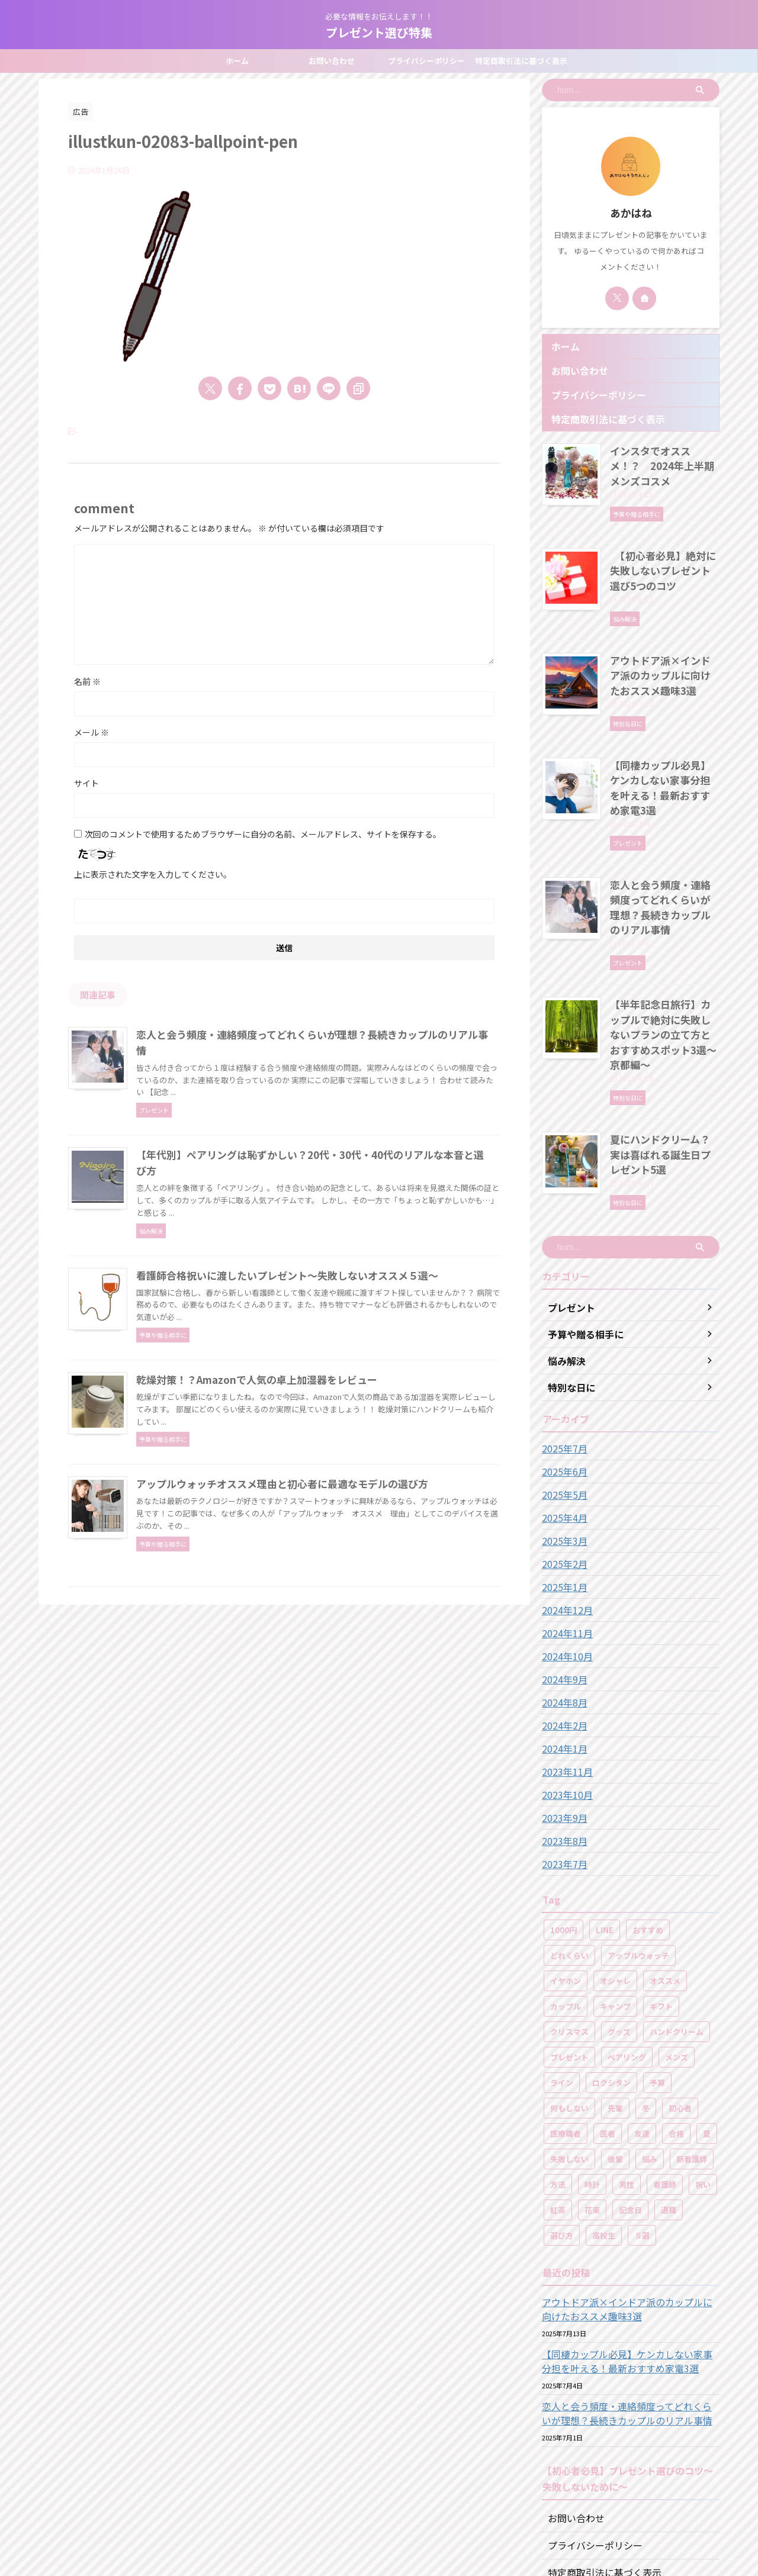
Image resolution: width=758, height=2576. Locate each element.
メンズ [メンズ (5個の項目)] (676, 1946)
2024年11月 (564, 1522)
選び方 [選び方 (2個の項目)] (561, 2124)
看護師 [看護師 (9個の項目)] (664, 2073)
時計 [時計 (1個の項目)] (592, 2073)
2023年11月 (564, 1661)
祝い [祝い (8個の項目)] (703, 2073)
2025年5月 (562, 1384)
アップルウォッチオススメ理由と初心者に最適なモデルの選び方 (332, 1622)
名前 (87, 681)
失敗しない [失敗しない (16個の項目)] (569, 2048)
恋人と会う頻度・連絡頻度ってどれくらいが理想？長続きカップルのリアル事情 (664, 847)
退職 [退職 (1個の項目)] (668, 2099)
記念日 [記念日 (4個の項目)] (630, 2099)
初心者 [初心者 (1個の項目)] (680, 1997)
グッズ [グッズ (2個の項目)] (619, 1921)
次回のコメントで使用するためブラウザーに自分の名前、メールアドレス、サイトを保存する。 (263, 834)
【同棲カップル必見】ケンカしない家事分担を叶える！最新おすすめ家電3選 (664, 747)
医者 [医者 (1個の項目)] (607, 2022)
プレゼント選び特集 (379, 32)
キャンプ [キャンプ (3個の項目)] (615, 1895)
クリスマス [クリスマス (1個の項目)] (569, 1921)
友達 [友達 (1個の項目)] (642, 2022)
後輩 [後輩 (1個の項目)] (615, 2048)
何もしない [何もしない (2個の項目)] (569, 1997)
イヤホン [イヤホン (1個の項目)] (565, 1870)
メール (91, 732)
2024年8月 (562, 1592)
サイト (86, 783)
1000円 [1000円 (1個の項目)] (563, 1819)
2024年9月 (562, 1568)
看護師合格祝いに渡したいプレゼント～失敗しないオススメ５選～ (337, 1328)
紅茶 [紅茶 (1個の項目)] (558, 2099)
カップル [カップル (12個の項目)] (565, 1895)
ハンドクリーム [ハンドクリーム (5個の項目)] (677, 1921)
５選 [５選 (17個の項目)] (642, 2124)
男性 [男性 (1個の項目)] (626, 2073)
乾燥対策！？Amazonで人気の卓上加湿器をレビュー (309, 1475)
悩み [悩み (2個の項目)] (649, 2048)
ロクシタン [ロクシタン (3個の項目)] (611, 1972)
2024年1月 (562, 1638)
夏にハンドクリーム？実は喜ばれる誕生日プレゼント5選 (664, 1052)
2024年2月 (562, 1615)
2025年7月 (562, 1338)
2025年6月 (562, 1361)
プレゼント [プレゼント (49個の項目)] (569, 1946)
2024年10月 (564, 1545)
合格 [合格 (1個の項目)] (676, 2022)
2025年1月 (562, 1476)
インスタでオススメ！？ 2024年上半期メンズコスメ (661, 456)
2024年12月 (564, 1499)
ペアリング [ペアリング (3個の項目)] (627, 1946)
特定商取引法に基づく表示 (521, 60)
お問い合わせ (332, 60)
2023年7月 (562, 1753)
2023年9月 (562, 1707)
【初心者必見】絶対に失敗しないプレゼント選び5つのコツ (662, 548)
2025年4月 (562, 1407)
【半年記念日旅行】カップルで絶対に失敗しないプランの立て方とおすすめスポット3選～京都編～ (664, 953)
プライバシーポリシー (426, 60)
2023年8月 (562, 1730)
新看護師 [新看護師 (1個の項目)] (691, 2048)
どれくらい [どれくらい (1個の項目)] (569, 1844)
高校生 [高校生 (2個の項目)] (603, 2124)
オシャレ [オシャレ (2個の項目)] (615, 1870)
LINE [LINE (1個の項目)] (605, 1819)
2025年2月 (562, 1453)
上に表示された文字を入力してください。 (153, 874)
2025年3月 (562, 1430)
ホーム (237, 60)
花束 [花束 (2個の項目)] (592, 2099)
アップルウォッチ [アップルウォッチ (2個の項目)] (638, 1844)
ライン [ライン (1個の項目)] (561, 1972)
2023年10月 (564, 1684)
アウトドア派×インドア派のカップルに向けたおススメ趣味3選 (664, 648)
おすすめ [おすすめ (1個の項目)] (647, 1819)
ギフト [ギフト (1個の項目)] (661, 1895)
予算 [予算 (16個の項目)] (657, 1972)
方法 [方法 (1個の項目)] (558, 2073)
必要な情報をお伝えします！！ (379, 2521)
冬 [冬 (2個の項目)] (646, 1997)
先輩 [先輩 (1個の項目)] (615, 1997)
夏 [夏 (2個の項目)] (707, 2022)
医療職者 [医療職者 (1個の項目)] (565, 2022)
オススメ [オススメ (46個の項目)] (665, 1870)
